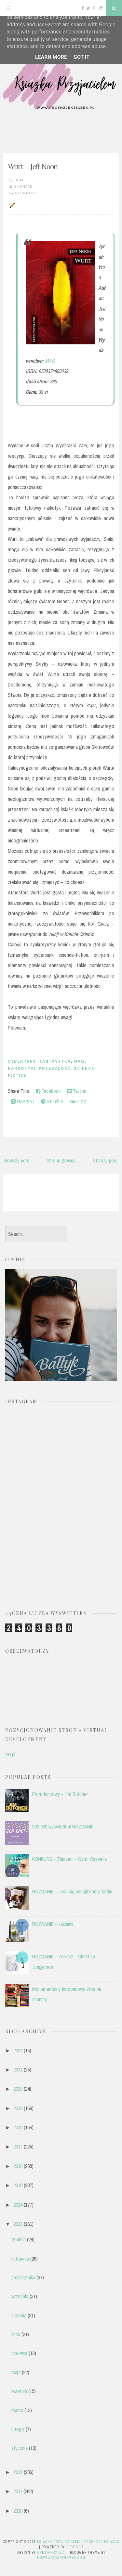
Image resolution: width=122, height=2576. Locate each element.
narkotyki (21, 1068)
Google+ (22, 1101)
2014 (17, 2204)
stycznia (19, 2448)
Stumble (52, 1101)
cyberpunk (22, 1061)
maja (15, 2372)
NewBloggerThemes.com (61, 2557)
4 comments (26, 193)
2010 (17, 2510)
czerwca (19, 2353)
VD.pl (10, 1754)
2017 (17, 2146)
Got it (81, 57)
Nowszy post (17, 1160)
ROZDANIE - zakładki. (53, 1924)
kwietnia (19, 2391)
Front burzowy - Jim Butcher (60, 1794)
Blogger (74, 2546)
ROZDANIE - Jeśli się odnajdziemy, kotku (72, 1891)
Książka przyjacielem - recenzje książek (78, 2541)
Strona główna (61, 1160)
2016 (17, 2166)
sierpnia (18, 2315)
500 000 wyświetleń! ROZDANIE (63, 1826)
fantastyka (55, 1061)
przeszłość (55, 1068)
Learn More (51, 57)
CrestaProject (51, 2552)
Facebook (48, 1091)
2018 (17, 2127)
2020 (17, 2088)
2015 (17, 2185)
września (19, 2296)
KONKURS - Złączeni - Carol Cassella (69, 1859)
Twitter (77, 1091)
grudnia (18, 2239)
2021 (17, 2069)
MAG (50, 360)
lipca (15, 2334)
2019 (17, 2108)
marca (17, 2410)
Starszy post (105, 1160)
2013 (17, 2223)
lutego (17, 2429)
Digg (78, 1101)
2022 (17, 2050)
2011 (17, 2491)
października (23, 2277)
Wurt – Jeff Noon (33, 166)
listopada (20, 2258)
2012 (17, 2472)
